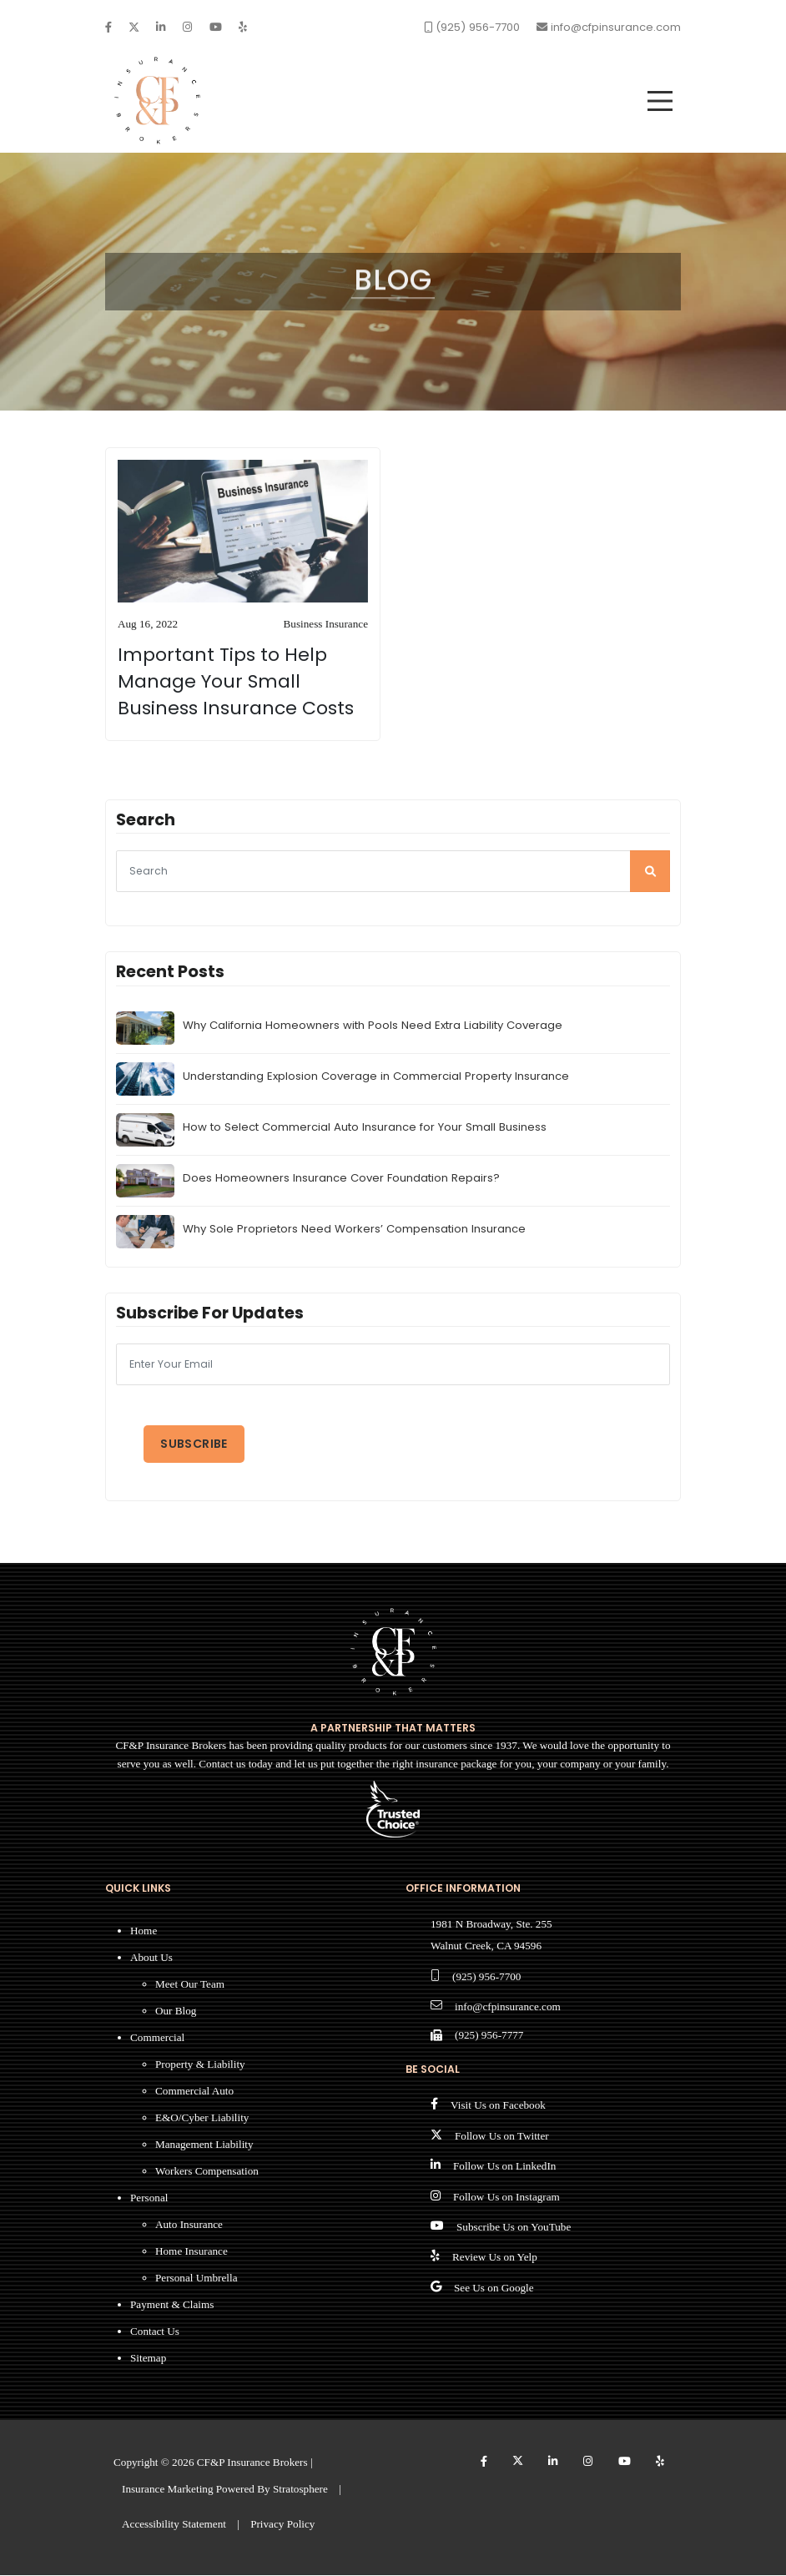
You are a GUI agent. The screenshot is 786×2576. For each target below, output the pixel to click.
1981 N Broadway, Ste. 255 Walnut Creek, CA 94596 (491, 1936)
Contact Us (154, 2332)
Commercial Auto (194, 2092)
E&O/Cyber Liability (202, 2119)
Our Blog (175, 2012)
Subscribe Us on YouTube (513, 2228)
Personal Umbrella (196, 2279)
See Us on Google (494, 2288)
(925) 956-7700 (486, 1977)
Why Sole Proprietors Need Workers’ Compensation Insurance (354, 1230)
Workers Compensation (207, 2172)
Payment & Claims (172, 2306)
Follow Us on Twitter (502, 2136)
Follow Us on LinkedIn (504, 2167)
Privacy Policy (282, 2524)
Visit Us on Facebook (498, 2106)
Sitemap (148, 2359)
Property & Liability (200, 2065)
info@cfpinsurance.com (508, 2008)
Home (143, 1932)
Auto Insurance (189, 2226)
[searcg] (393, 873)
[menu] (660, 101)
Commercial (157, 2039)
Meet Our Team (189, 1985)
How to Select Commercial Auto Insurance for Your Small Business (365, 1129)
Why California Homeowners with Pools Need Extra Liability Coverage (372, 1027)
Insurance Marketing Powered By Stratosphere (225, 2489)
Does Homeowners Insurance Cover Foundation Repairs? (341, 1179)
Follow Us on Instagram (506, 2197)
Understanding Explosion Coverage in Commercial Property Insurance (376, 1078)
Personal (149, 2199)
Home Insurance (191, 2252)
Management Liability (204, 2146)
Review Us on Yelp (494, 2258)
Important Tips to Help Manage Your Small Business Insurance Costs (236, 683)
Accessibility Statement (174, 2524)
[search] (650, 873)
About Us (151, 1959)
